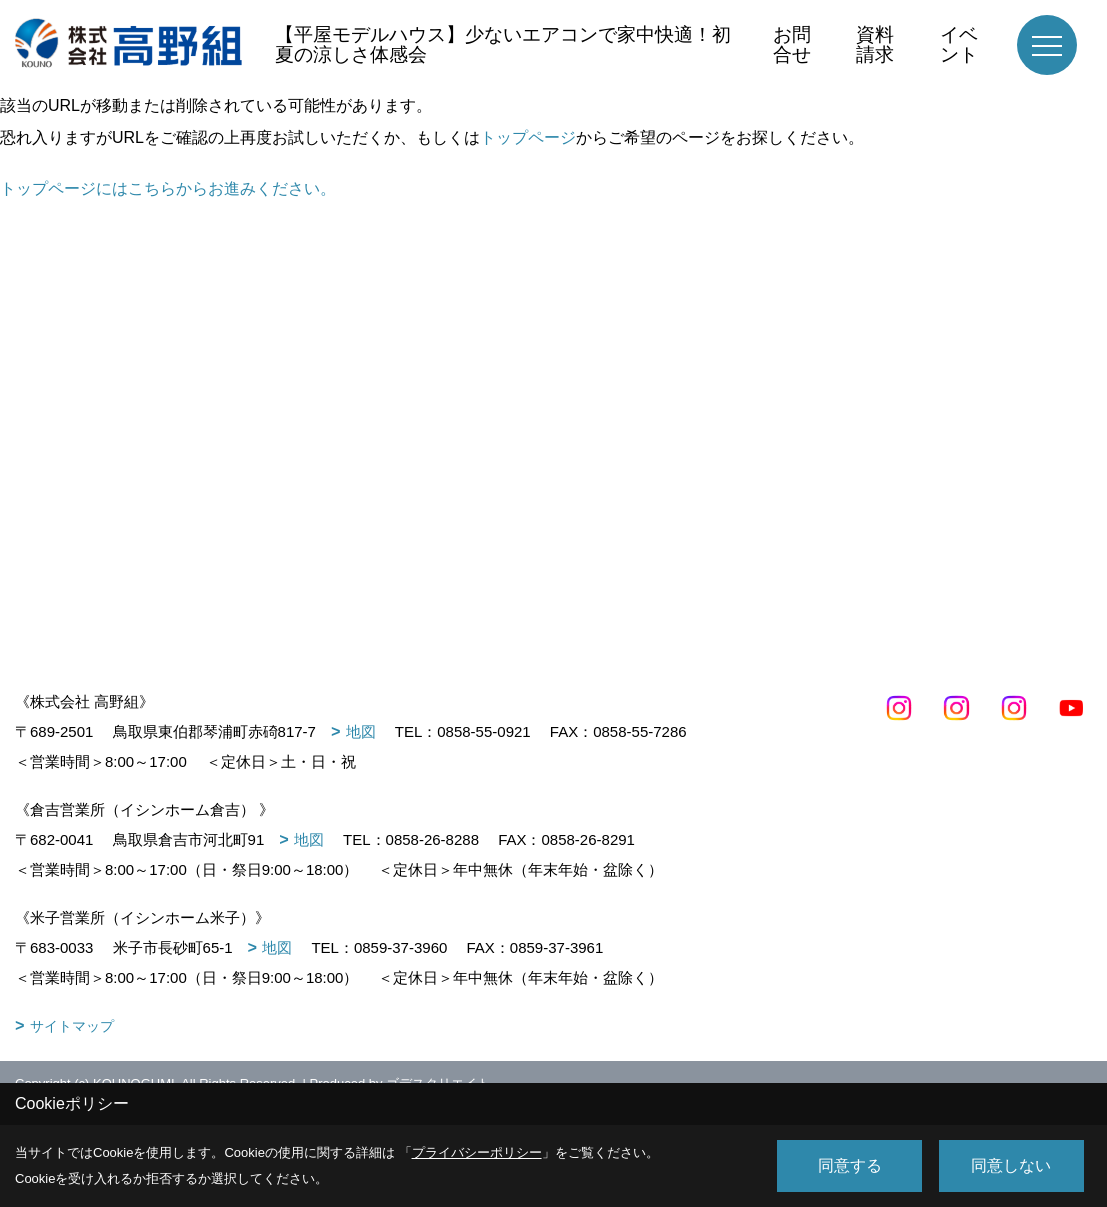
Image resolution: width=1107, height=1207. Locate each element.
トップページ (528, 137)
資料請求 (875, 44)
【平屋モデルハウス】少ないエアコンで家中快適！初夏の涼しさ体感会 (503, 44)
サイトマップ (72, 1026)
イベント (959, 44)
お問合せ (792, 44)
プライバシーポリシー (477, 1152)
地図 (361, 731)
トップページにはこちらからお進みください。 (168, 188)
